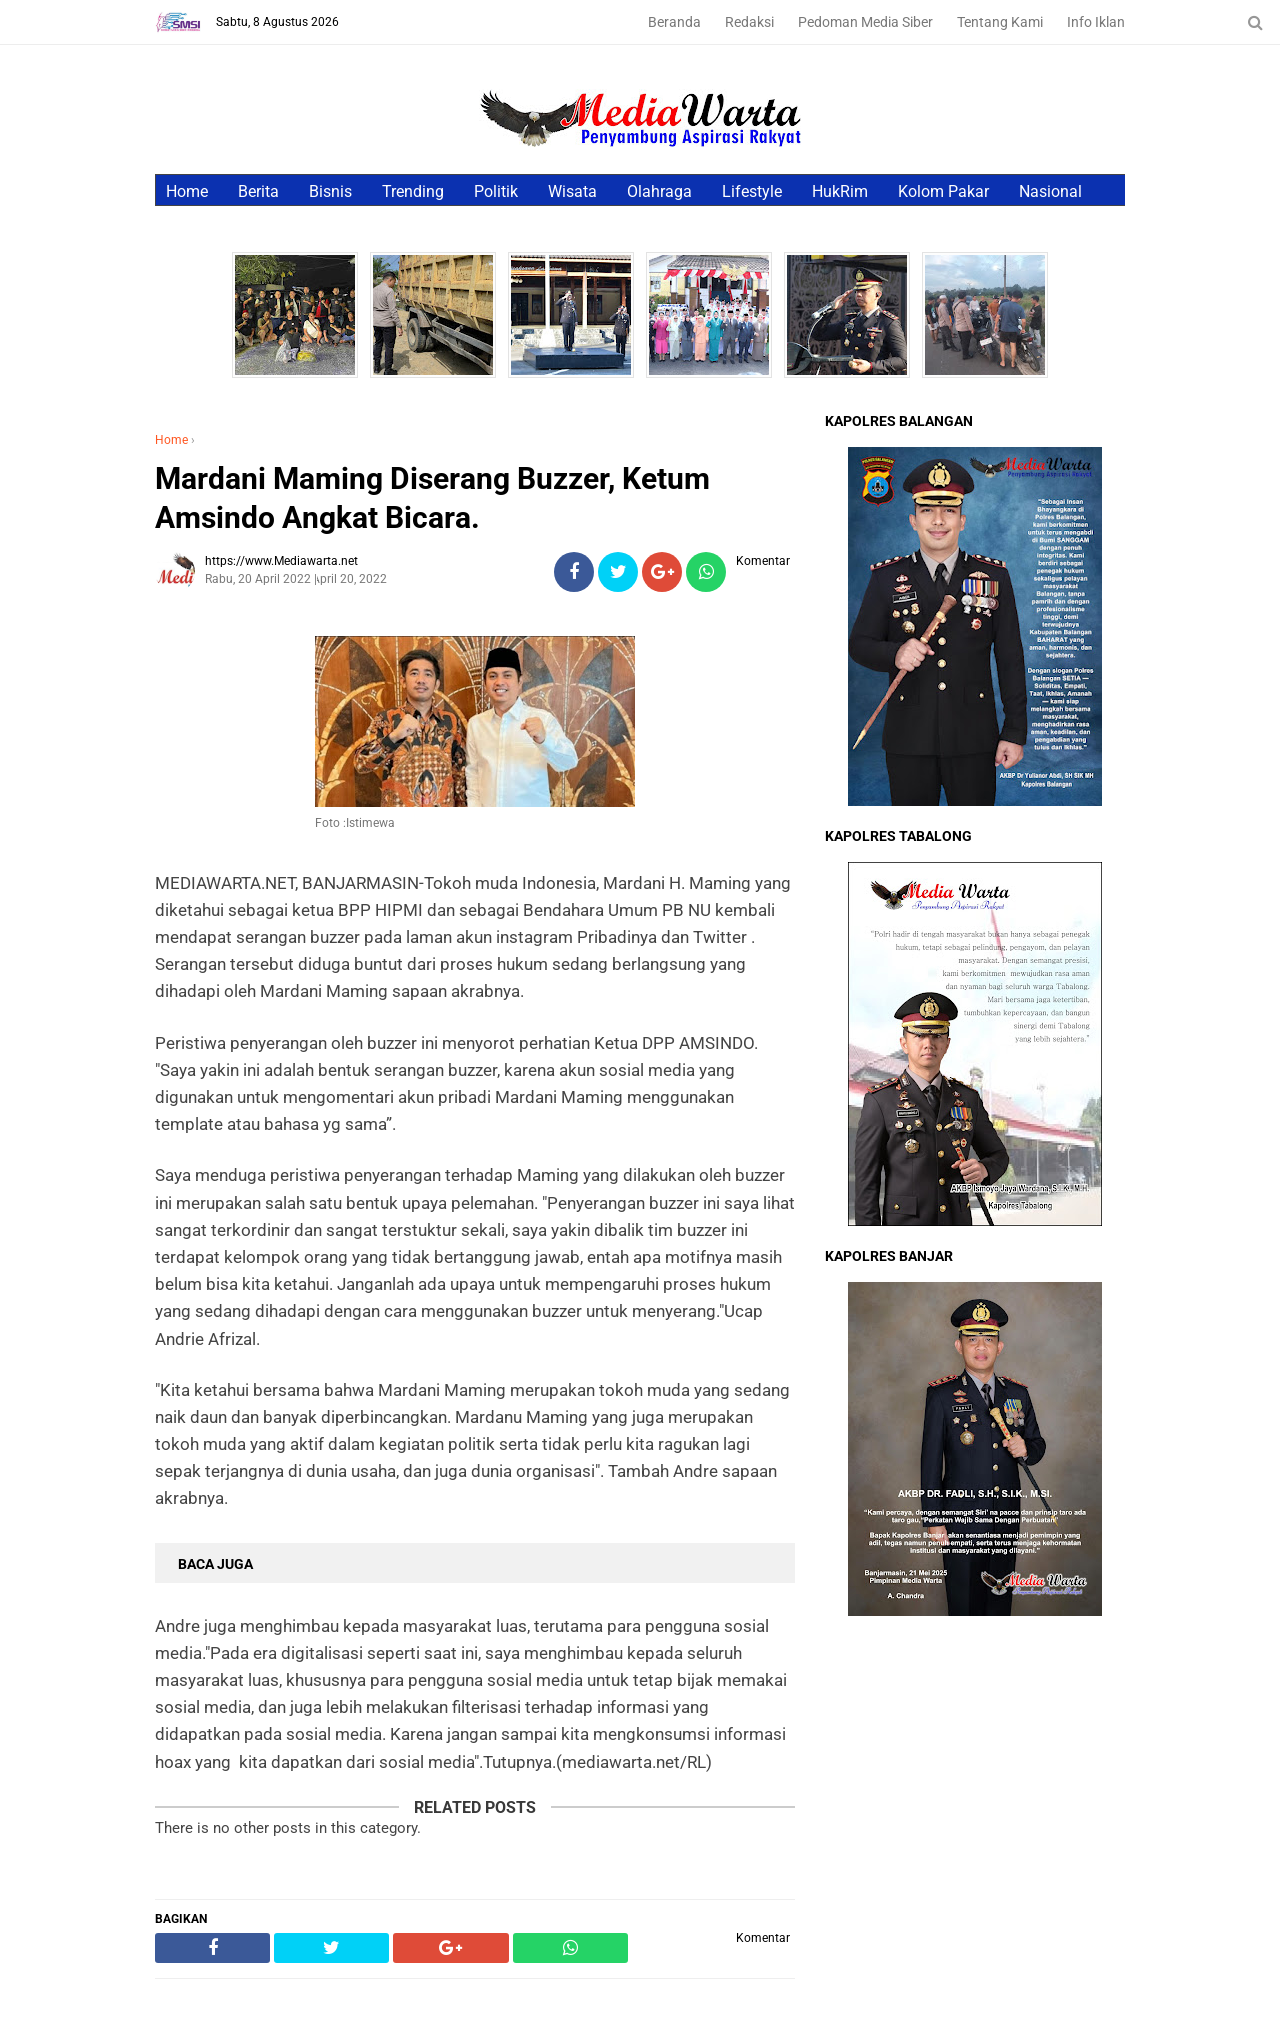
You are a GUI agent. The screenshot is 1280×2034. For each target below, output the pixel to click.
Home (187, 191)
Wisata (572, 191)
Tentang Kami (1000, 22)
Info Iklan (1096, 22)
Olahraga (659, 191)
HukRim (840, 191)
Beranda (674, 22)
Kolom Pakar (943, 191)
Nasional (1050, 191)
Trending (413, 191)
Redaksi (749, 22)
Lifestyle (752, 191)
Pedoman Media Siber (865, 22)
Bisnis (330, 191)
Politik (496, 191)
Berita (258, 191)
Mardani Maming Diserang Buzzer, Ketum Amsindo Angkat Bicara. (432, 498)
